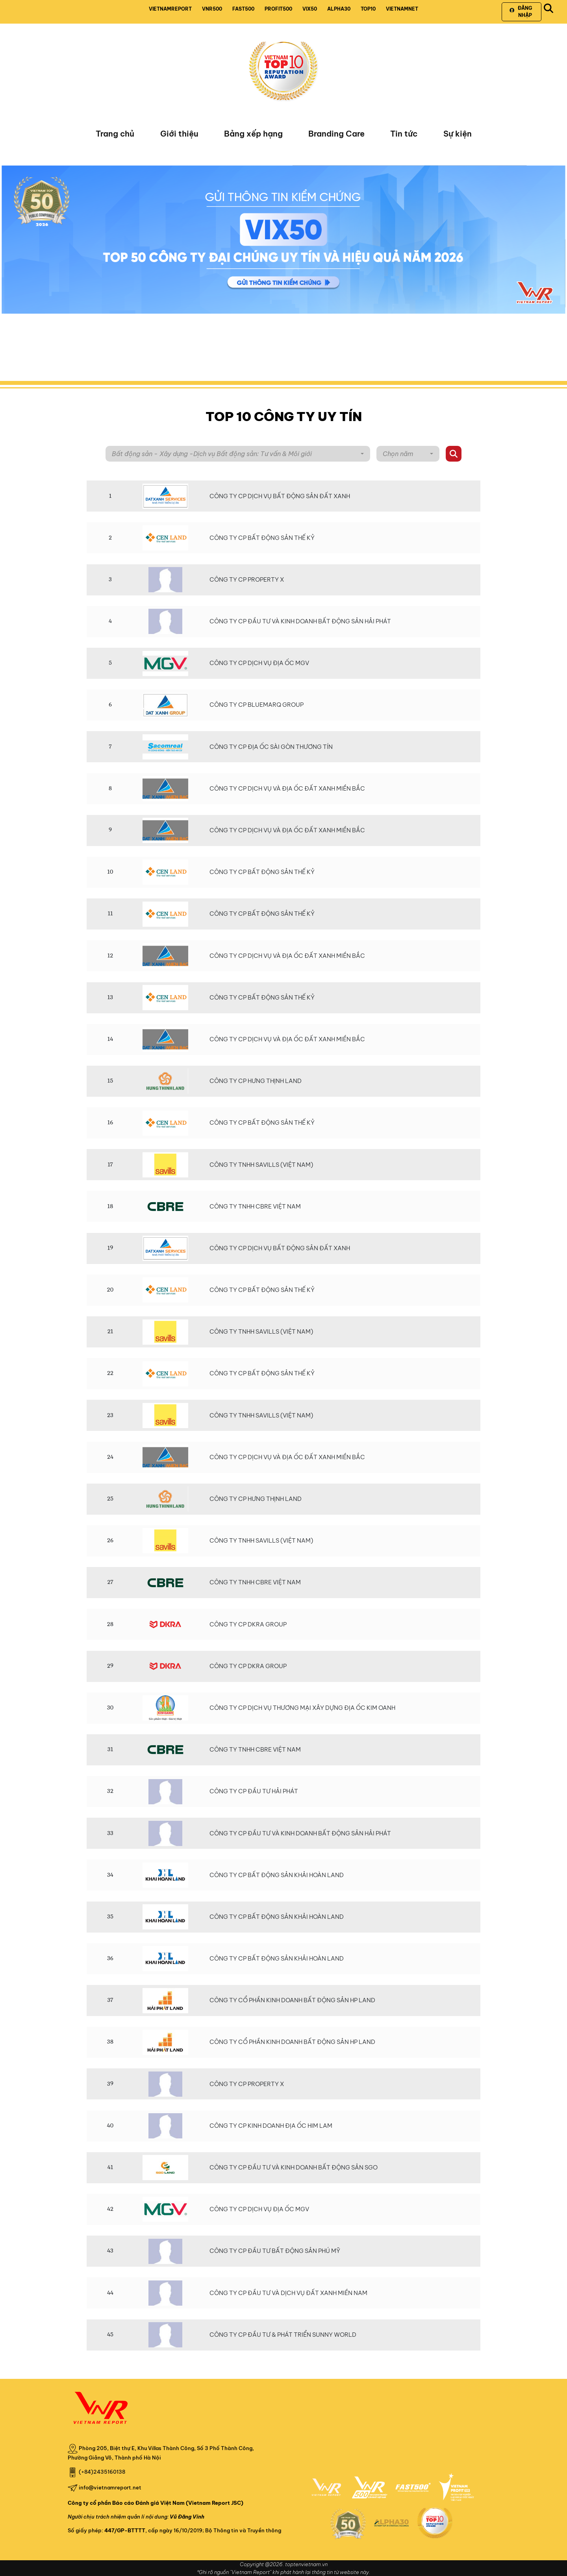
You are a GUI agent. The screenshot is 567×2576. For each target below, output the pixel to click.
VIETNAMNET (402, 9)
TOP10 (368, 9)
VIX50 (309, 9)
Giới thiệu (179, 134)
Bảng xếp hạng (253, 134)
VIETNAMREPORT (170, 9)
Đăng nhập (521, 11)
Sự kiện (457, 134)
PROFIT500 (278, 9)
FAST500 (243, 9)
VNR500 (212, 9)
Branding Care (336, 134)
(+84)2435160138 (102, 2471)
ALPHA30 (338, 9)
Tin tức (403, 134)
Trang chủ (115, 134)
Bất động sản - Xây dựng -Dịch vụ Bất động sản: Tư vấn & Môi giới (212, 454)
